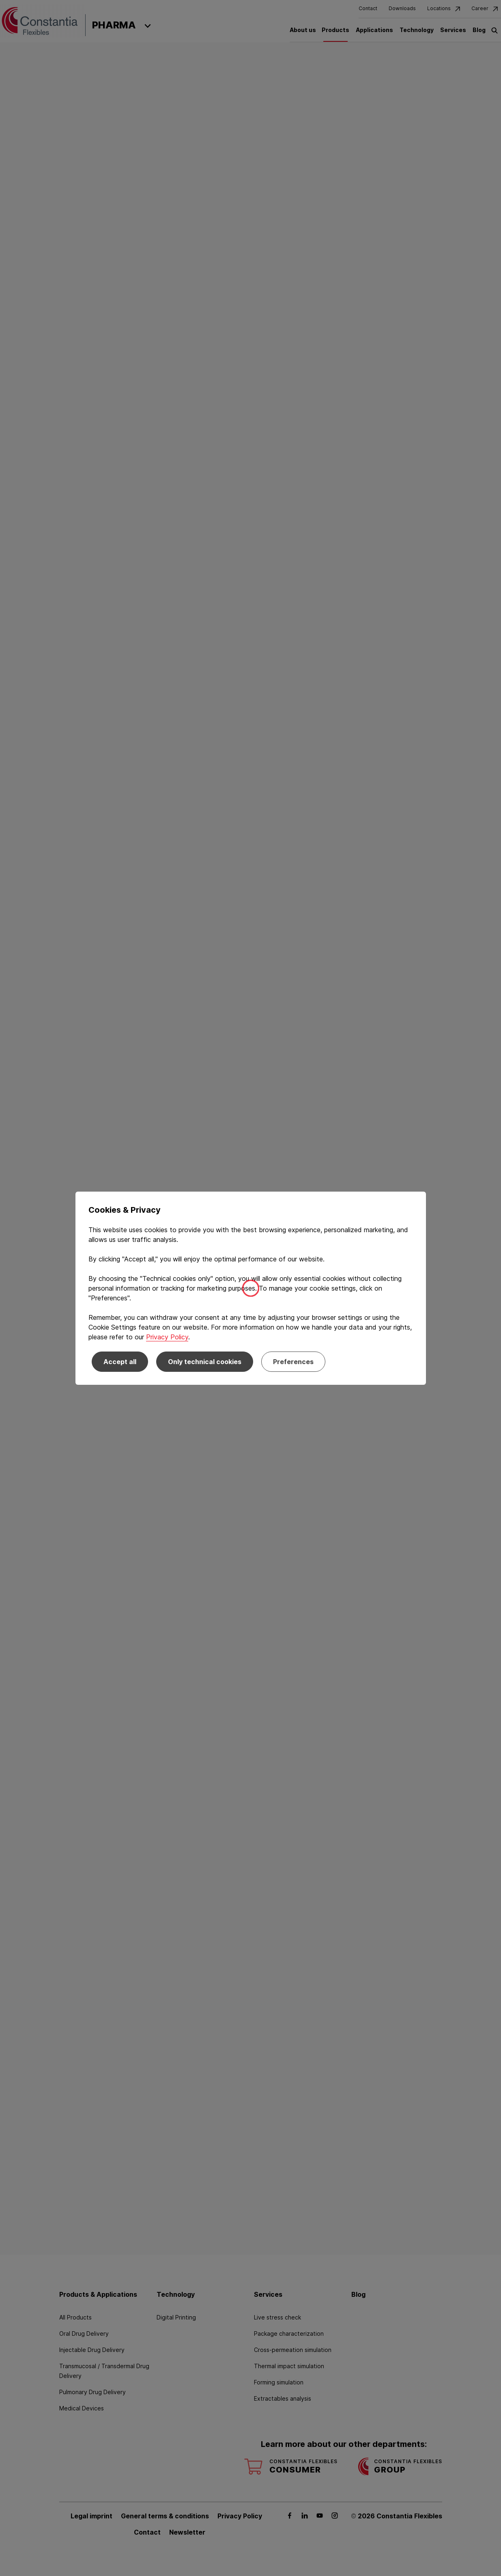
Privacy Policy (167, 1337)
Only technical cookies (204, 1362)
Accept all (119, 1362)
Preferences (293, 1362)
